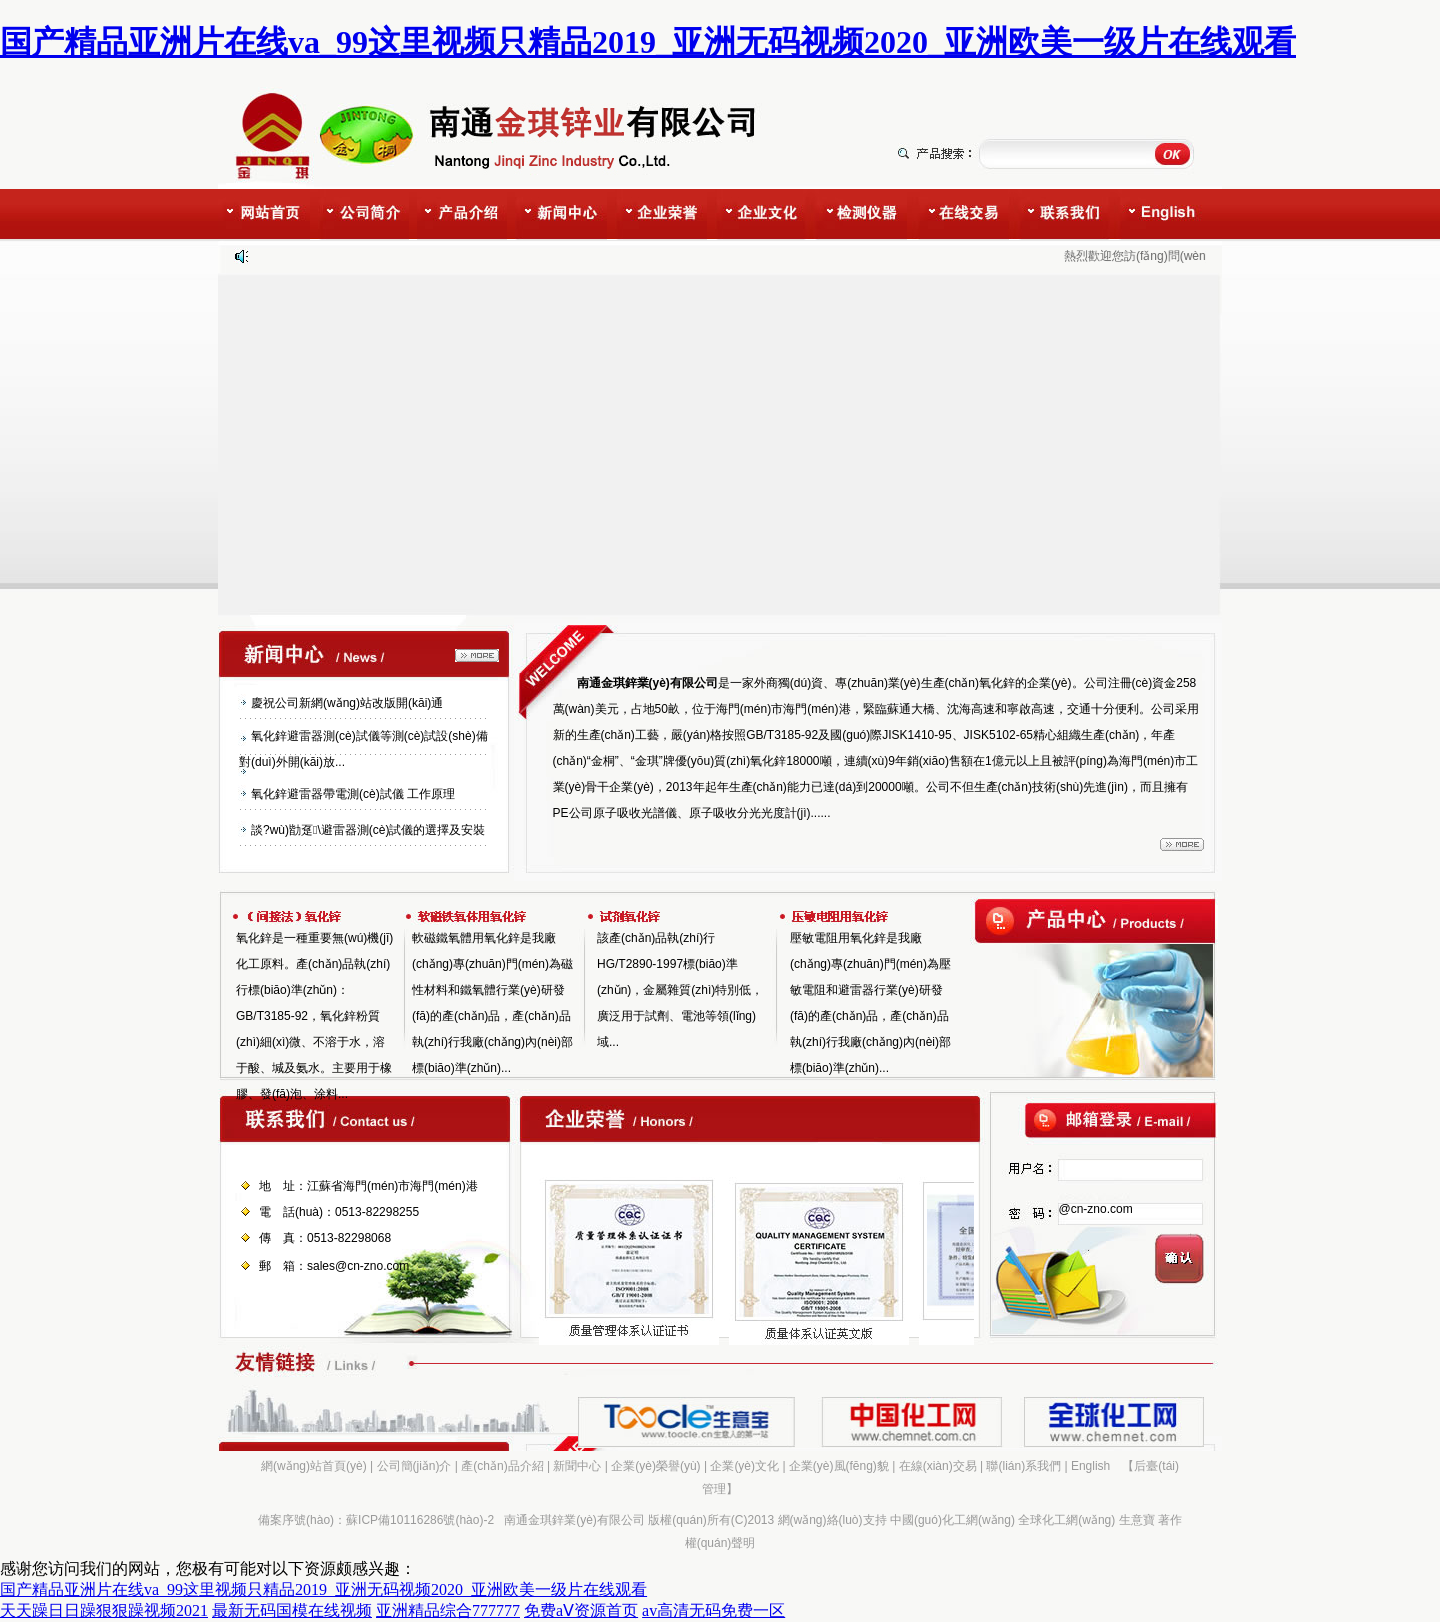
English (1090, 1466)
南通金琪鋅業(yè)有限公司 (574, 1520)
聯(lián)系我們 (1023, 1466)
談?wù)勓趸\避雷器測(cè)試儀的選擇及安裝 (368, 830)
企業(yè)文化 (744, 1466)
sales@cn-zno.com (358, 1266)
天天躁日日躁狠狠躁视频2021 (104, 1610)
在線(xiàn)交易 (938, 1466)
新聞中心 (577, 1466)
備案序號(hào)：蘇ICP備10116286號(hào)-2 (376, 1520)
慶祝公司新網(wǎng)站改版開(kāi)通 (347, 703)
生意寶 (1137, 1520)
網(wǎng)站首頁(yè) (314, 1466)
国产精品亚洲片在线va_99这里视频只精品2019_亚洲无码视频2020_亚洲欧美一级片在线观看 (648, 42)
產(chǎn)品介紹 (502, 1466)
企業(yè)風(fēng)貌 (839, 1466)
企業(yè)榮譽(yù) (655, 1466)
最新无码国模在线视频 (292, 1610)
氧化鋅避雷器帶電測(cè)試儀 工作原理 (353, 794)
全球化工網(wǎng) (1066, 1520)
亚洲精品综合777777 (448, 1610)
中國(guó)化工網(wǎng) (952, 1520)
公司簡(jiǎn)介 (414, 1466)
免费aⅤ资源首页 (581, 1610)
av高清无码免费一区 (713, 1610)
